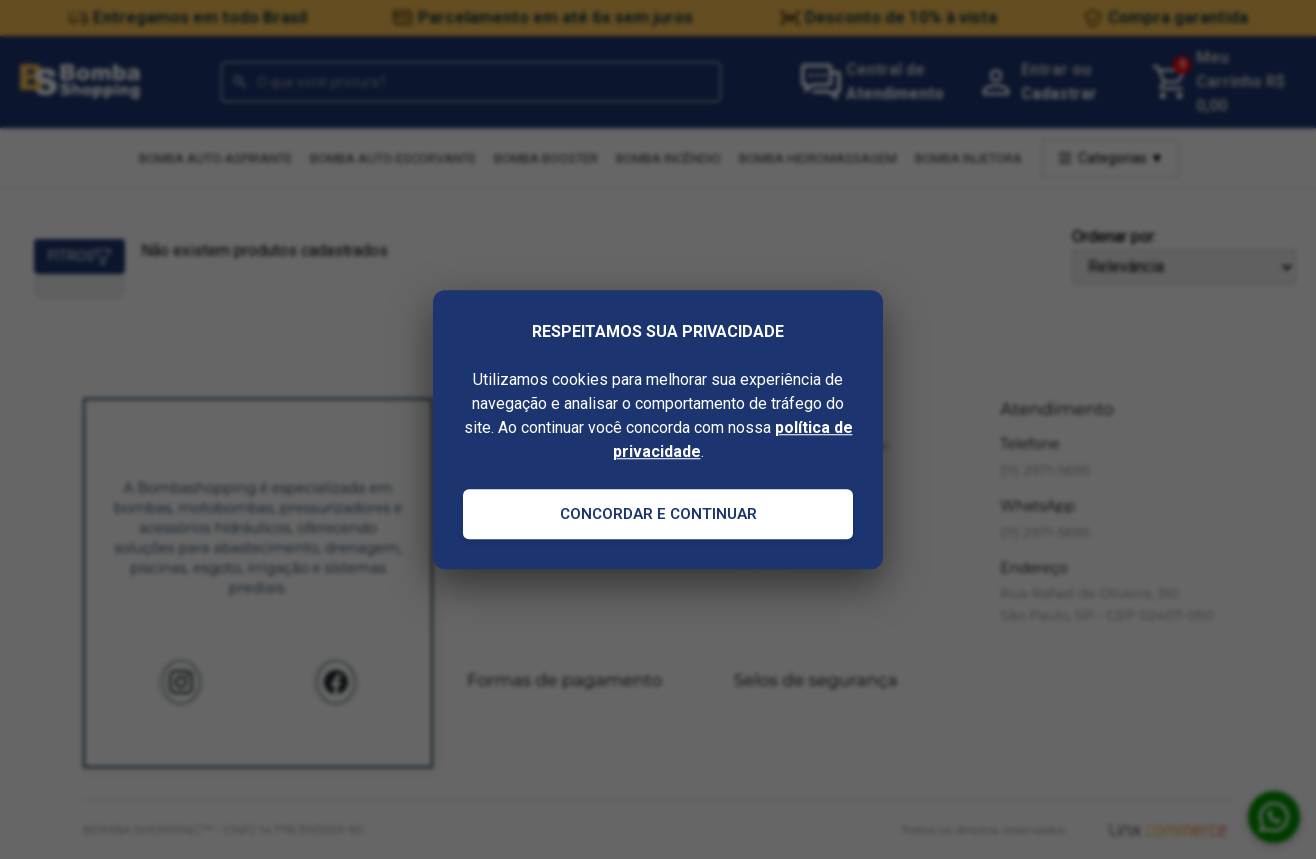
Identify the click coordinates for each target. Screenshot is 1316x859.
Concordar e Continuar (658, 514)
